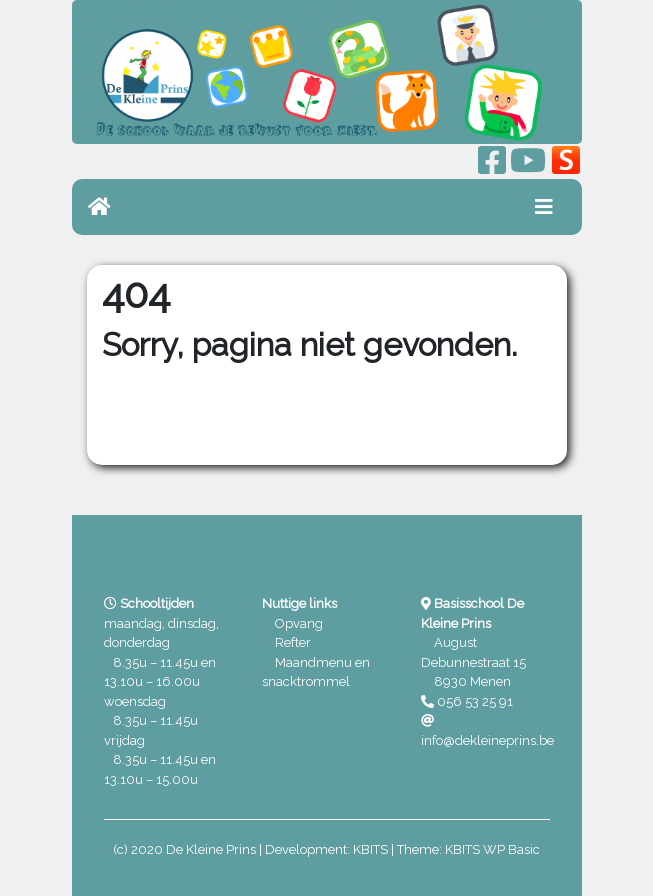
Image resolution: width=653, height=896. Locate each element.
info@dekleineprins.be (487, 740)
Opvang (299, 623)
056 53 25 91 (475, 701)
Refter (293, 642)
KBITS (370, 849)
